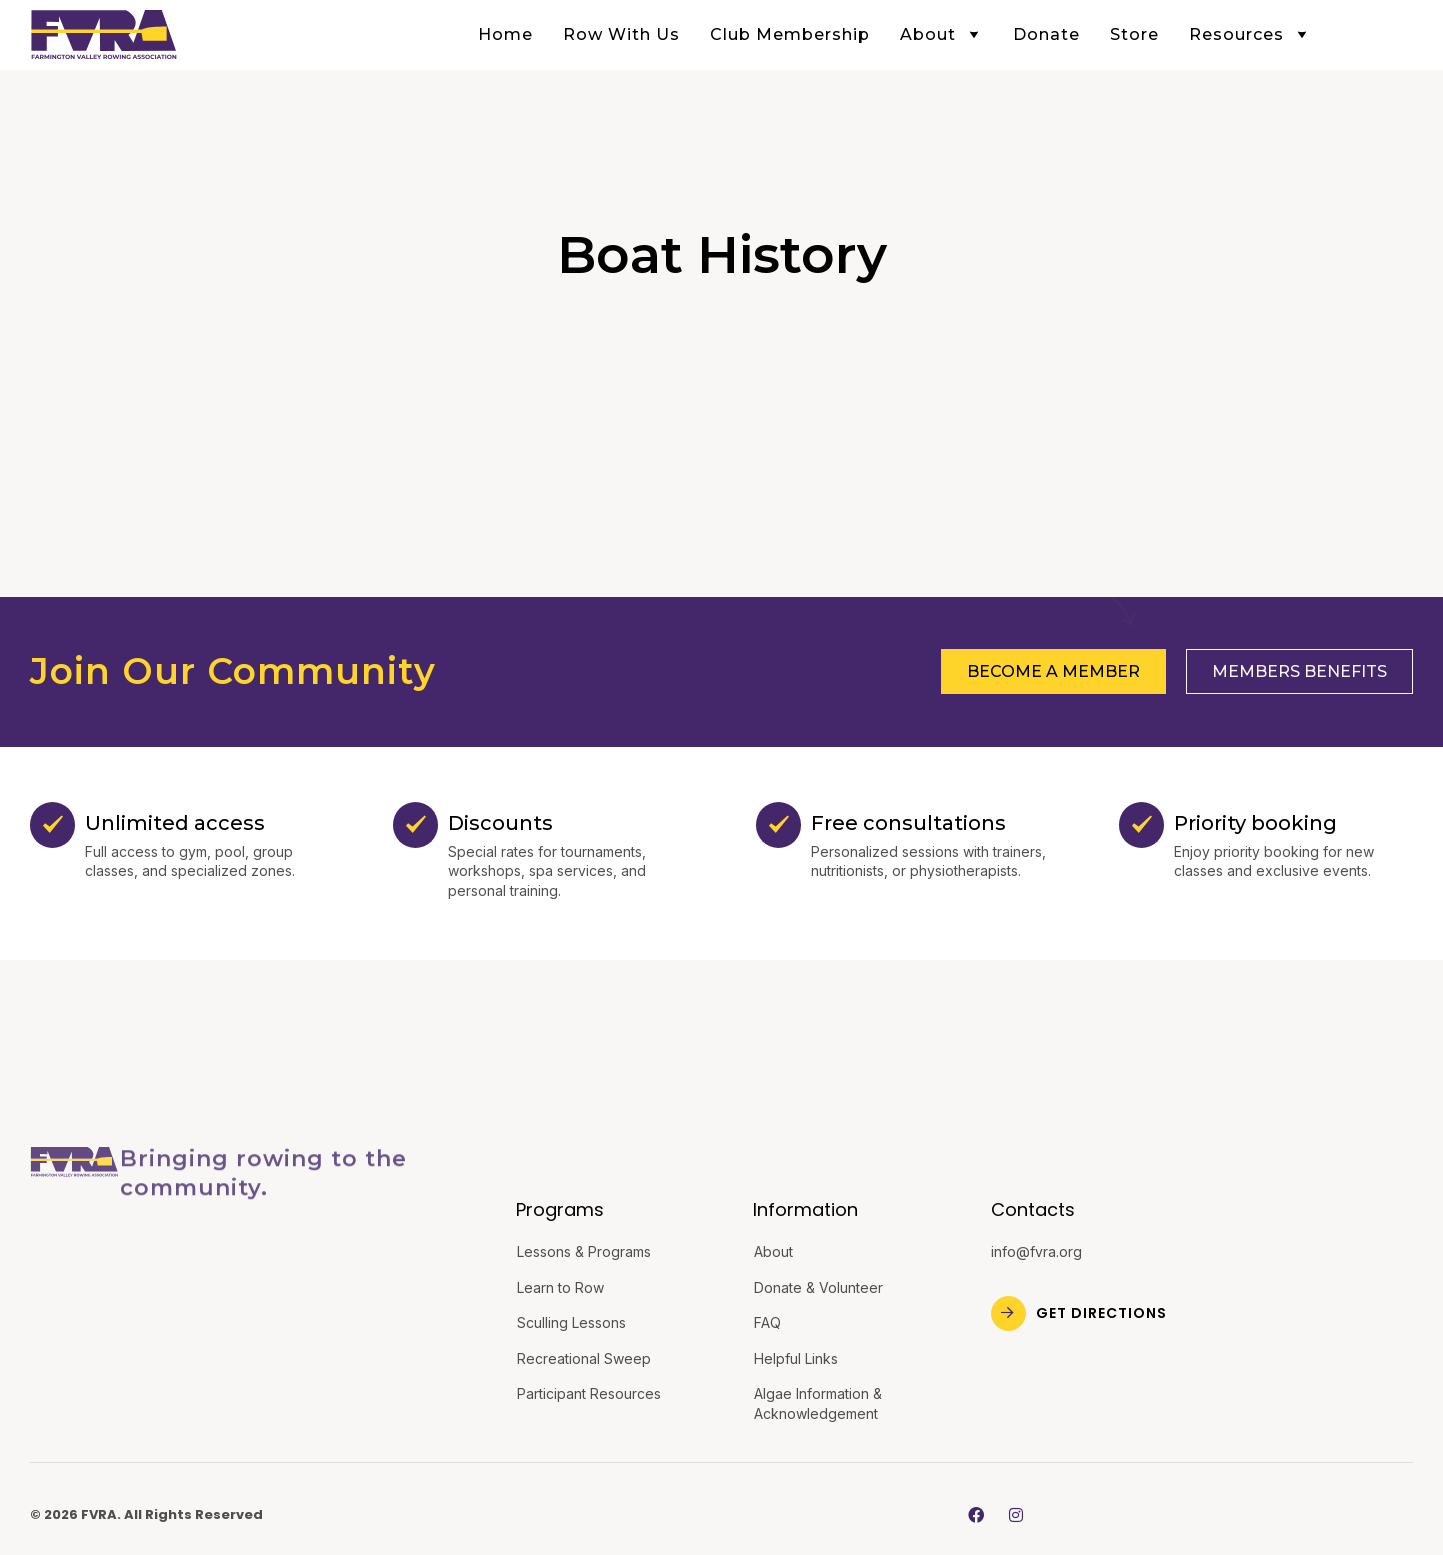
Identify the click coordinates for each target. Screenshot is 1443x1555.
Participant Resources (589, 1393)
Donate (1046, 34)
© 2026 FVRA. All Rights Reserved (146, 1514)
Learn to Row (560, 1287)
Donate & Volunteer (818, 1287)
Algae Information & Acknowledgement (818, 1403)
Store (1134, 34)
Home (505, 34)
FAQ (767, 1322)
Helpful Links (796, 1358)
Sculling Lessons (571, 1322)
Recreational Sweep (584, 1358)
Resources (1250, 34)
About (941, 34)
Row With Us (621, 34)
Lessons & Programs (584, 1251)
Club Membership (790, 34)
